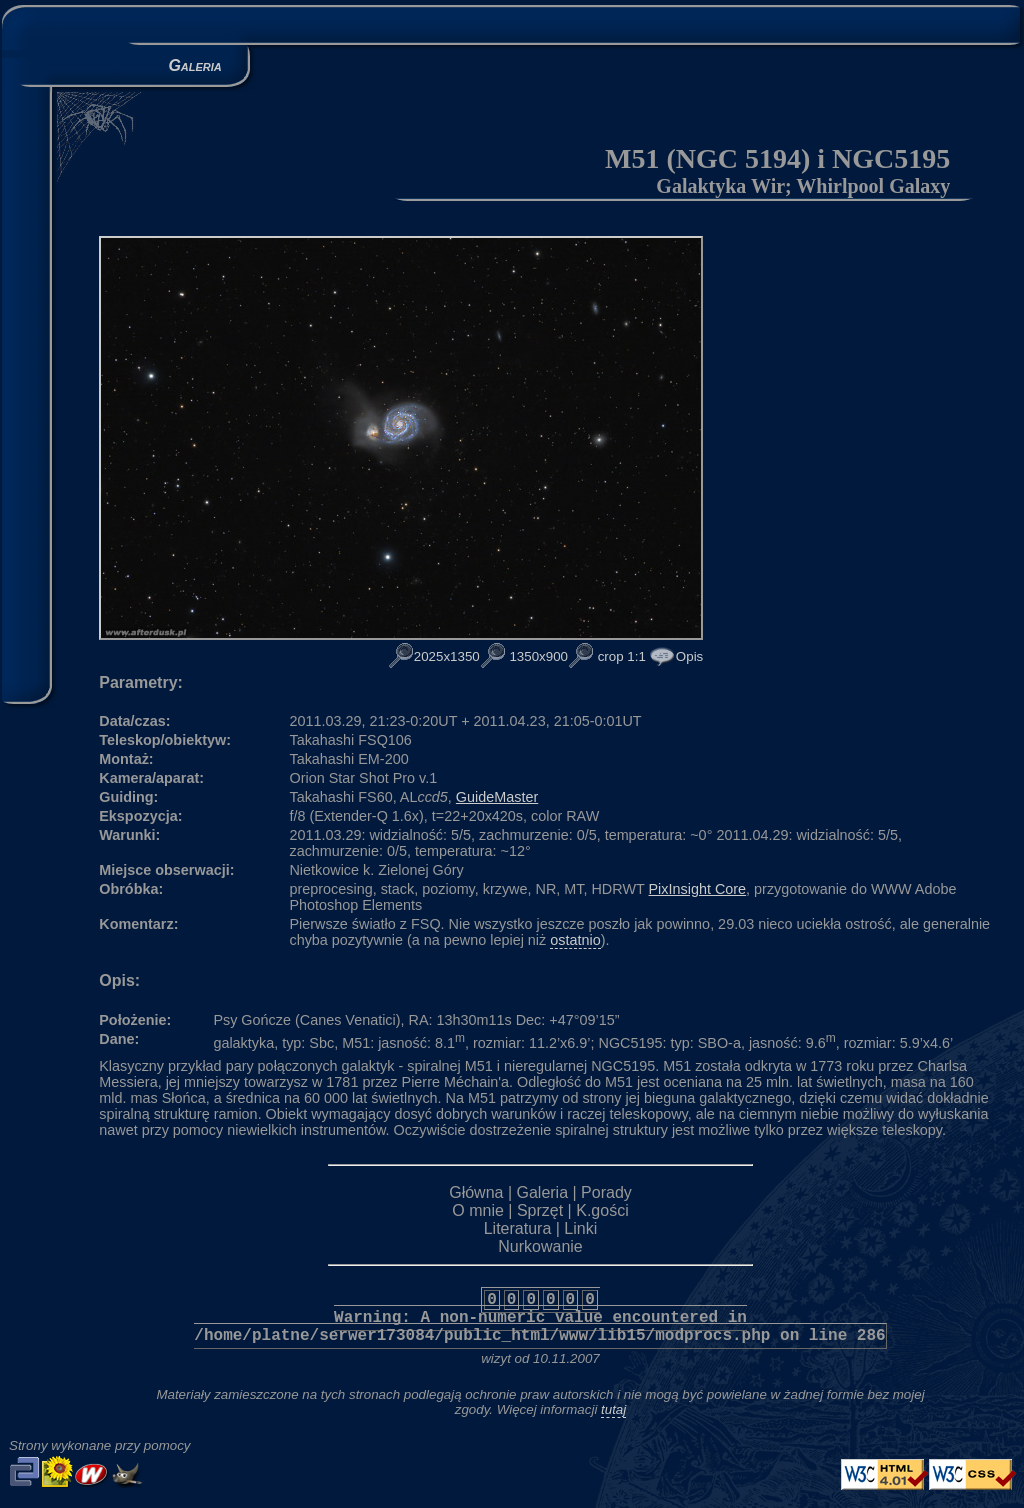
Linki (580, 1228)
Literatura (518, 1228)
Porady (606, 1192)
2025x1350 (447, 656)
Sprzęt (540, 1210)
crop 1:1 (620, 656)
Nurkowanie (540, 1246)
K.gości (602, 1210)
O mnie (478, 1210)
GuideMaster (497, 797)
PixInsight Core (698, 889)
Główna (476, 1192)
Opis (689, 656)
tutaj (613, 1409)
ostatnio (575, 940)
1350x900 (537, 656)
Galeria (542, 1192)
